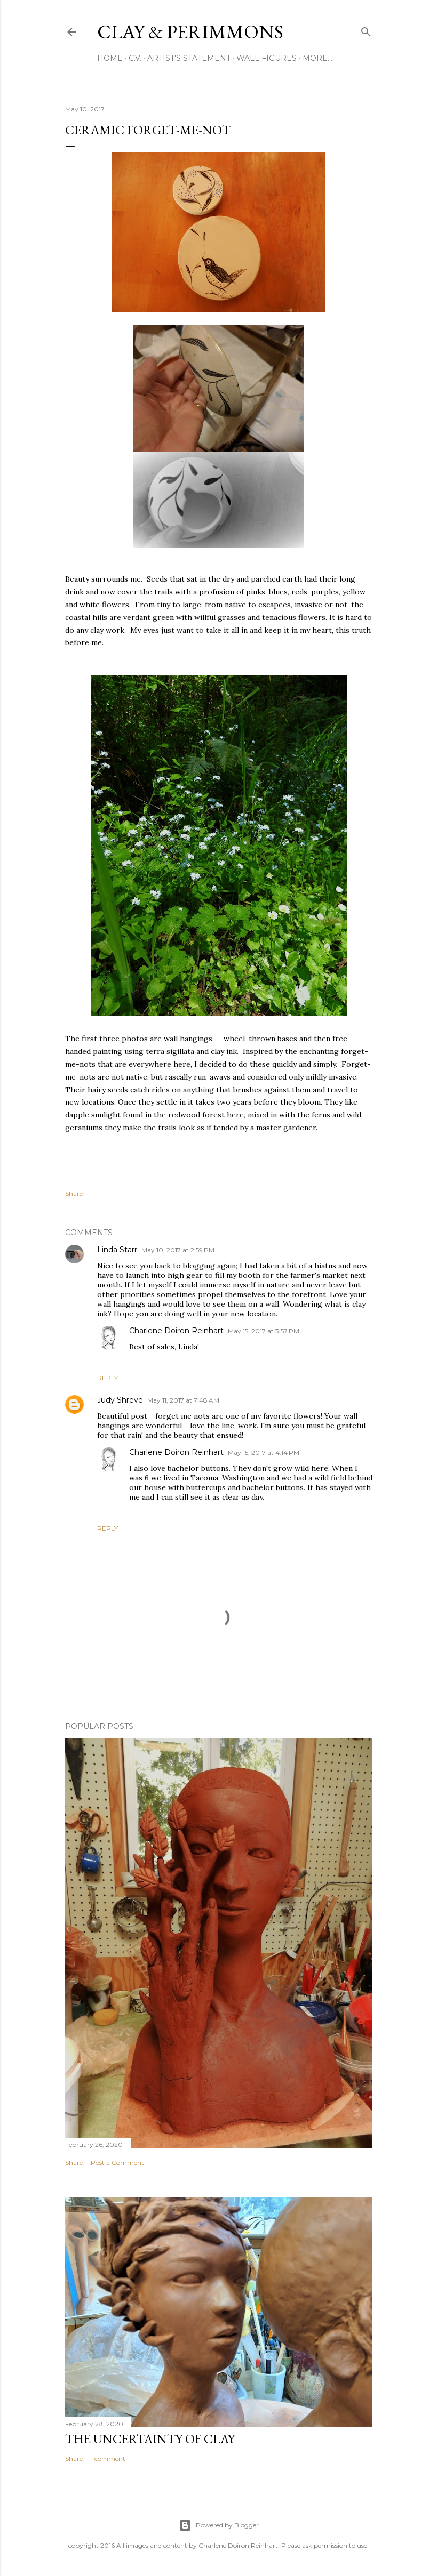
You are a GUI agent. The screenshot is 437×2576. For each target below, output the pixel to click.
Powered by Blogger (219, 2525)
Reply (107, 1378)
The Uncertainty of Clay (150, 2438)
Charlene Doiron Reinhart (176, 1330)
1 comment (108, 2458)
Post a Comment (117, 2163)
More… (317, 58)
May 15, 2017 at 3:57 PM (263, 1331)
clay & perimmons (190, 31)
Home (110, 58)
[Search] (366, 29)
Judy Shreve (120, 1400)
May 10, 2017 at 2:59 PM (177, 1250)
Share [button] (74, 1193)
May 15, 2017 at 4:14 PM (263, 1452)
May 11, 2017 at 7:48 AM (183, 1400)
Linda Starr (117, 1249)
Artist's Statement (189, 58)
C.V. (135, 58)
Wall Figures (266, 58)
